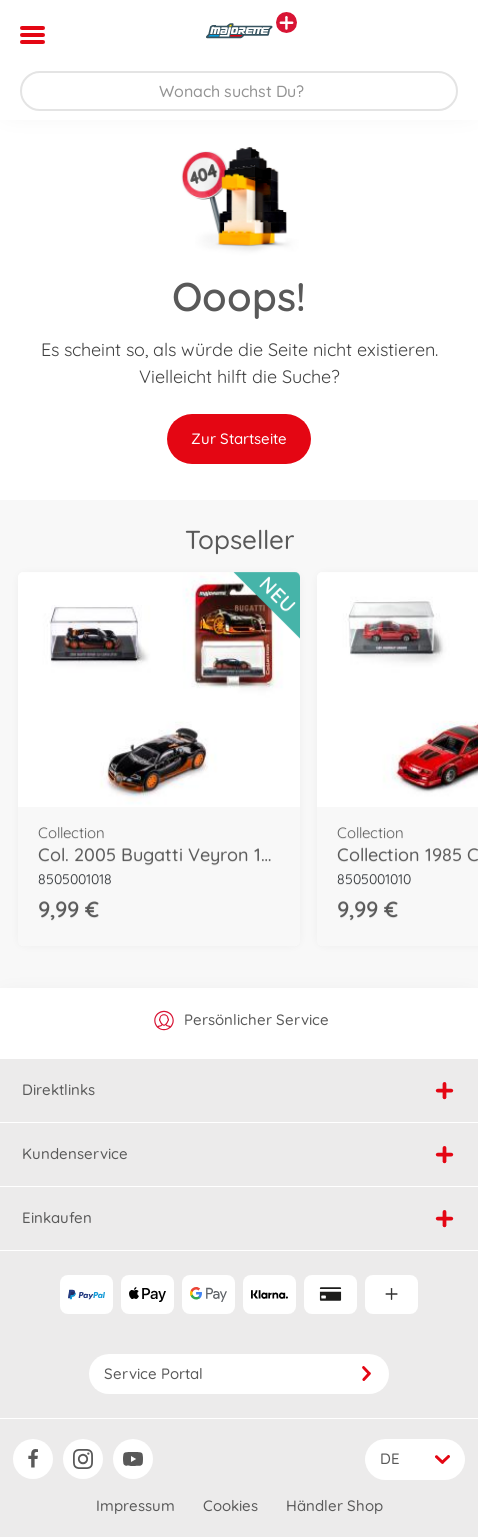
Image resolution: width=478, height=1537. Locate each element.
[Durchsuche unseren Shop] (239, 91)
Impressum (135, 1505)
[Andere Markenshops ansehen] (286, 22)
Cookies (230, 1505)
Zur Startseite (239, 438)
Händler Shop (334, 1505)
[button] (434, 35)
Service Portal (239, 1373)
